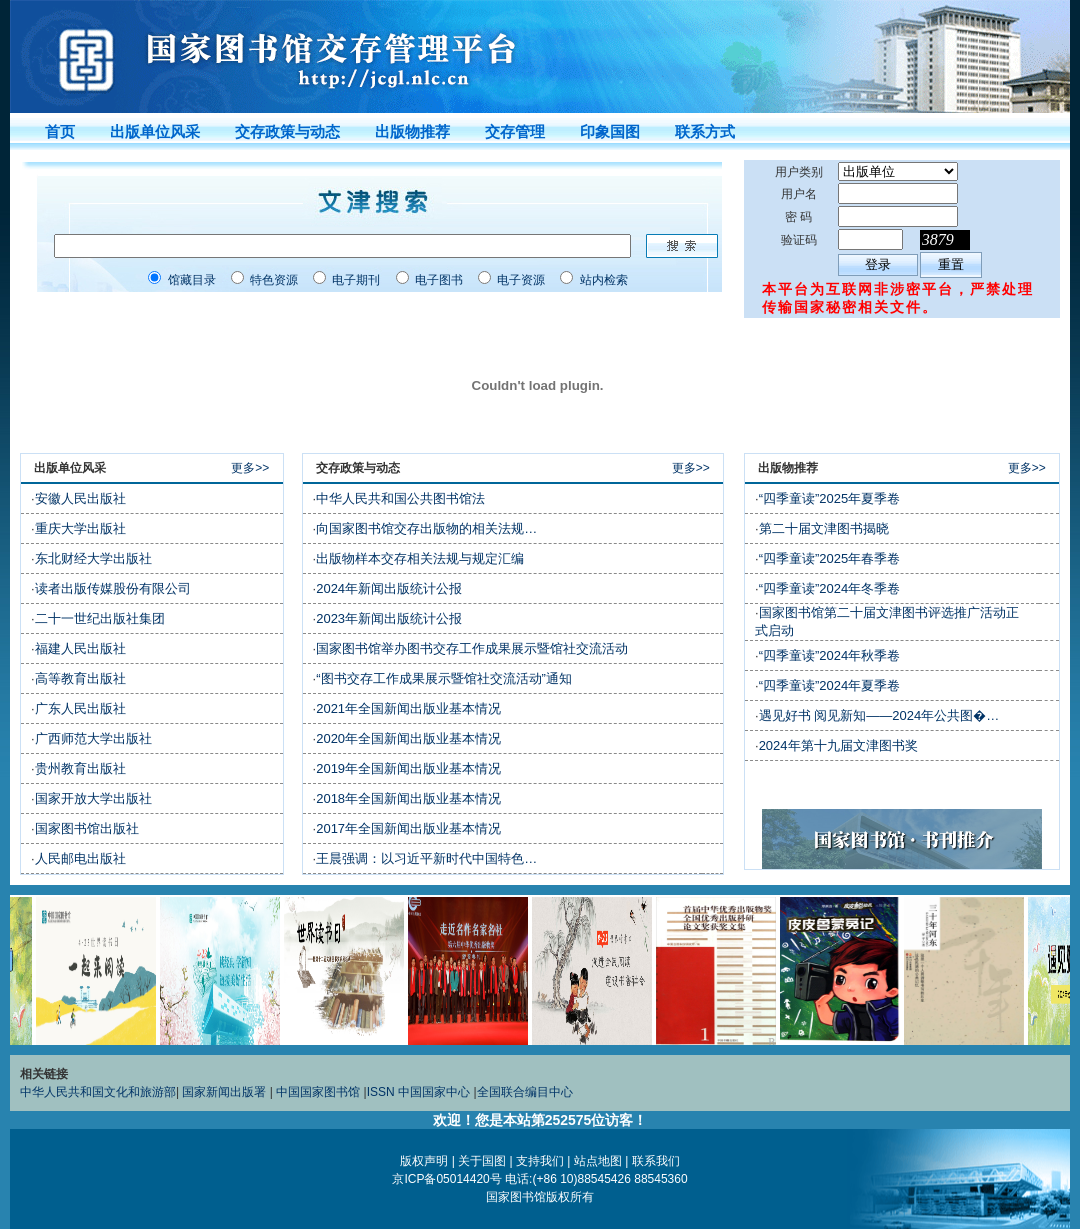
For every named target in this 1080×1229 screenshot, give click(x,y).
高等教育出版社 (80, 678)
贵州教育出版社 (80, 768)
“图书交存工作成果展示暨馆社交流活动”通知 (444, 678)
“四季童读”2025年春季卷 (830, 558)
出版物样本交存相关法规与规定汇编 (420, 558)
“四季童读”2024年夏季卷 (830, 685)
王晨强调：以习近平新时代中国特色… (426, 858)
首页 (60, 132)
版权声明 (424, 1161)
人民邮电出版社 (80, 858)
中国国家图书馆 (318, 1092)
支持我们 (540, 1161)
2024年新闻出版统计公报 (389, 588)
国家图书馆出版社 (87, 828)
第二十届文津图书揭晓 (824, 528)
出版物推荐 (412, 132)
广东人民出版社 (80, 708)
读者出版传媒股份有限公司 (113, 588)
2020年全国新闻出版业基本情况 (408, 738)
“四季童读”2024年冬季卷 (830, 588)
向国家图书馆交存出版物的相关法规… (426, 528)
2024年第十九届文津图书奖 (838, 745)
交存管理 (515, 132)
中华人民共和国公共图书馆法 (400, 498)
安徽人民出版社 (80, 498)
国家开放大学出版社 (93, 798)
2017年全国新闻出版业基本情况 (408, 828)
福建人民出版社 (80, 648)
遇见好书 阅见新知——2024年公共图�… (879, 715)
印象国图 (610, 132)
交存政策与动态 (287, 132)
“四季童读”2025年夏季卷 (830, 498)
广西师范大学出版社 (93, 738)
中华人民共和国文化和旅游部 (98, 1092)
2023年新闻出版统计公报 (389, 618)
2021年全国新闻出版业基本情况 (408, 708)
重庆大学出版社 (80, 528)
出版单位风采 (155, 132)
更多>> (256, 468)
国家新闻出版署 (224, 1092)
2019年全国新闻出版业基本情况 (408, 768)
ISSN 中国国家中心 (418, 1092)
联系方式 (705, 132)
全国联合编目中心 (525, 1092)
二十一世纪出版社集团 (100, 618)
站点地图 (598, 1161)
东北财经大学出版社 (93, 558)
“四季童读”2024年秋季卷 (830, 655)
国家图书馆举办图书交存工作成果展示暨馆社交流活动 (472, 648)
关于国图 (482, 1161)
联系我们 (656, 1161)
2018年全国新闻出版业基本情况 (408, 798)
